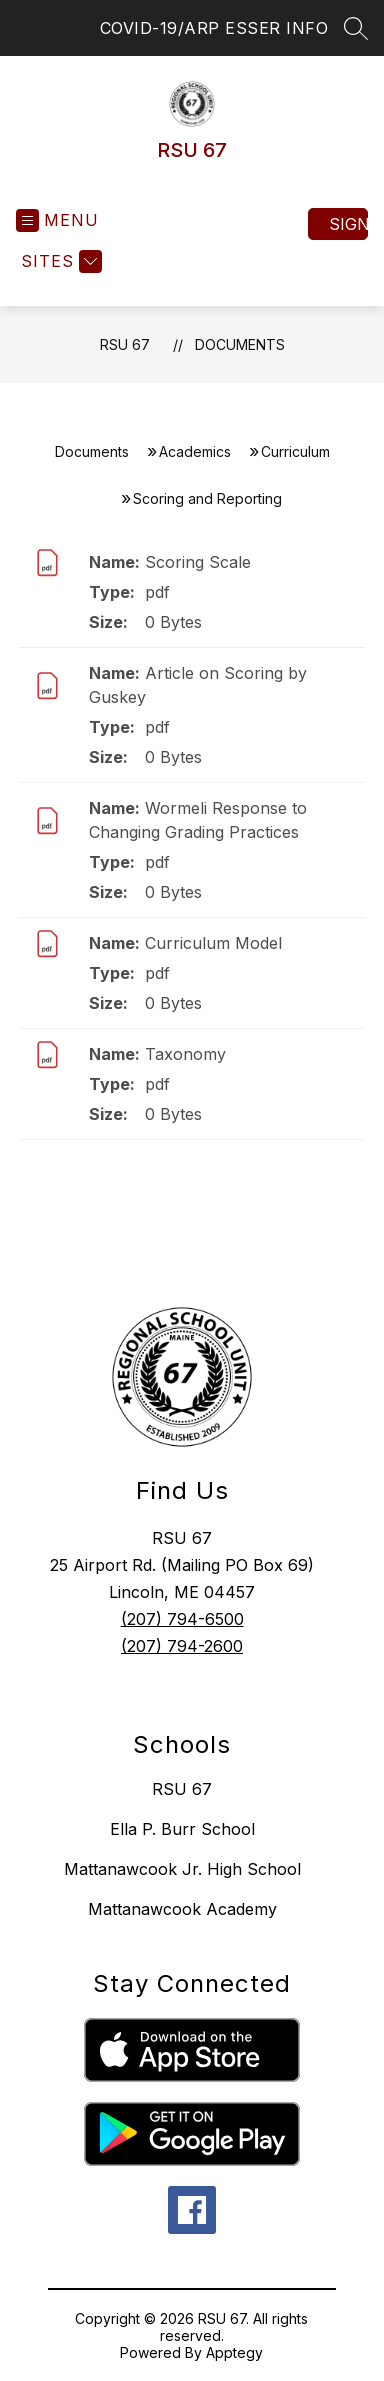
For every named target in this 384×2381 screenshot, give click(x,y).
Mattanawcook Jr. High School (182, 1869)
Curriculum (295, 451)
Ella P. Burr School (182, 1829)
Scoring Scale (198, 562)
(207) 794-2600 (182, 1646)
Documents (240, 344)
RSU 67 (125, 344)
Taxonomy (185, 1054)
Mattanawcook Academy (182, 1909)
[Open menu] (57, 220)
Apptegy (234, 2352)
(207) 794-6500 (182, 1619)
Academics (195, 451)
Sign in (348, 224)
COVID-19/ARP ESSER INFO (214, 28)
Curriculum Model (213, 943)
